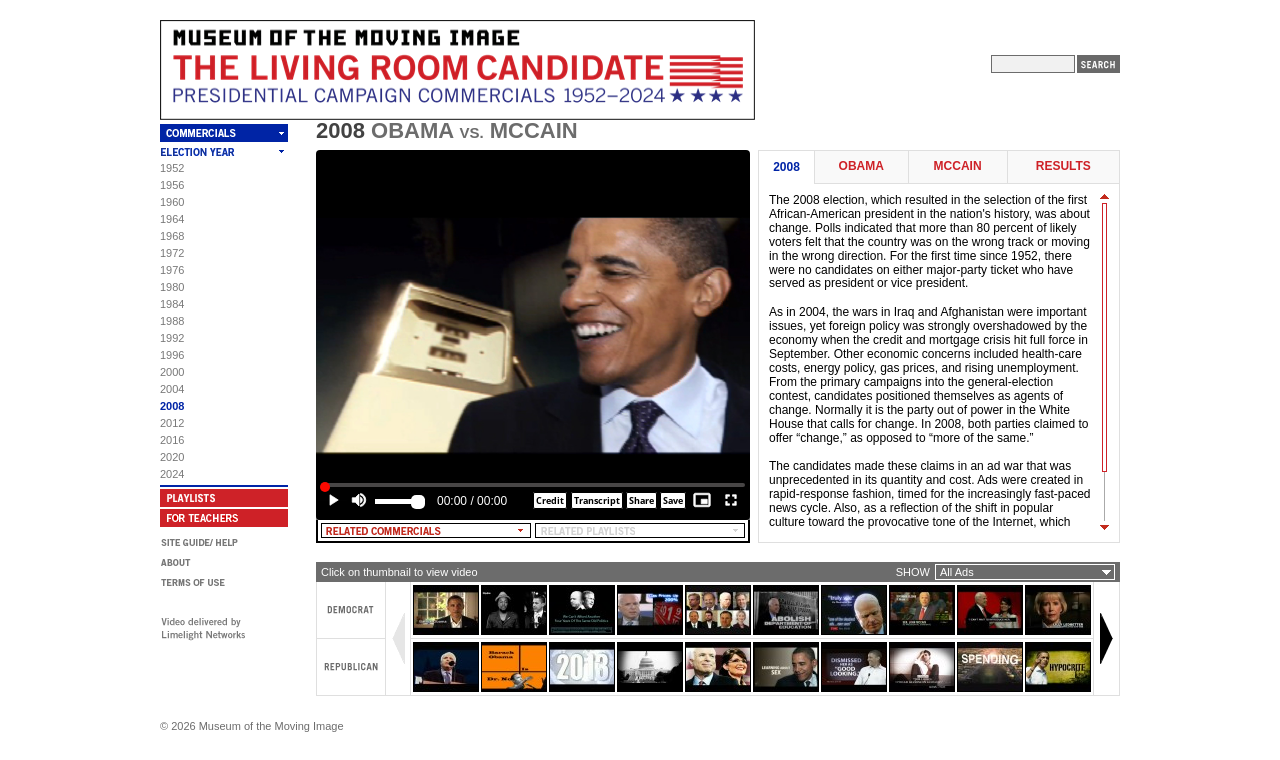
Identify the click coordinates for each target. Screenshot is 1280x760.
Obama (861, 166)
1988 (172, 321)
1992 (172, 338)
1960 (172, 202)
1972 (172, 253)
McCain (958, 166)
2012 (172, 423)
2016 (172, 440)
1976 (172, 270)
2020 (172, 457)
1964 (172, 219)
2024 (172, 474)
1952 (172, 168)
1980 (172, 287)
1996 (172, 355)
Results (1063, 166)
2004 (172, 389)
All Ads (957, 572)
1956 (172, 185)
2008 (172, 406)
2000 (172, 372)
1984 (172, 304)
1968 (172, 236)
